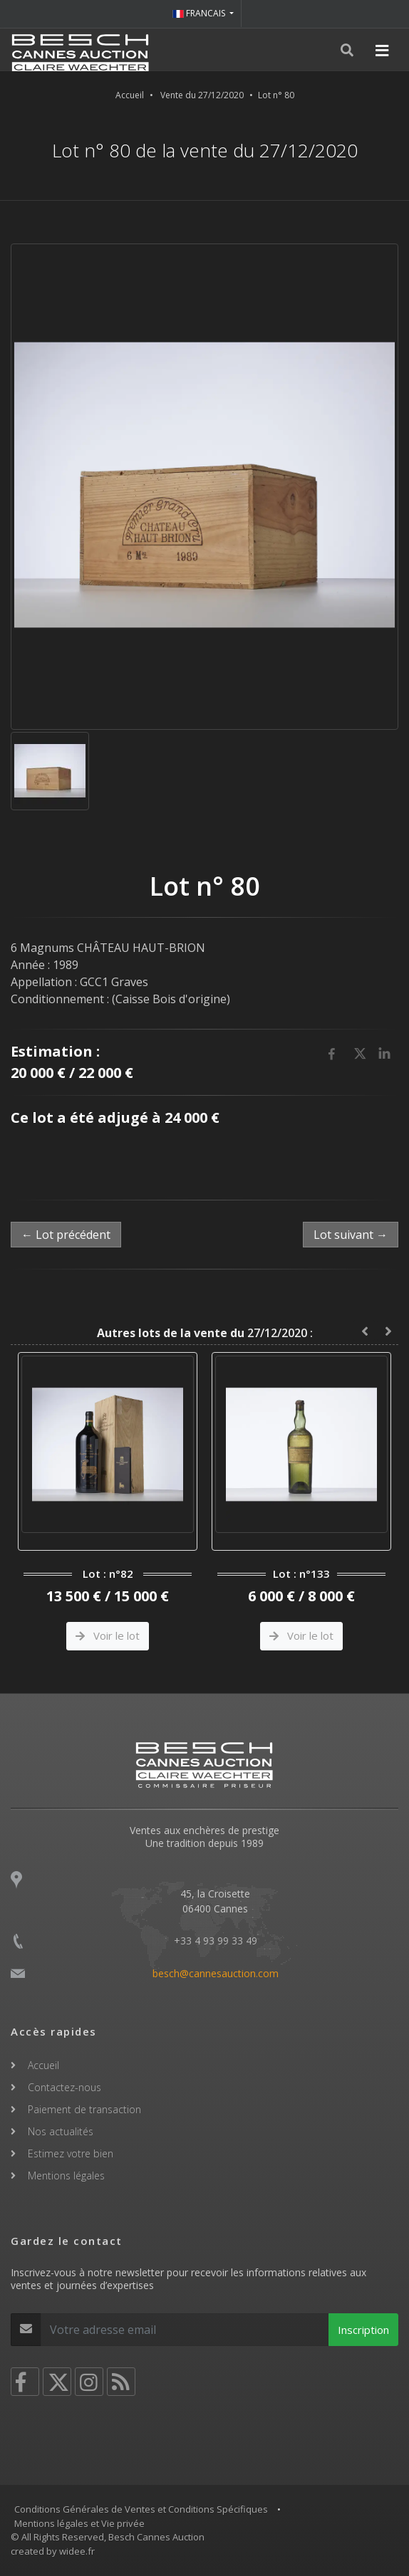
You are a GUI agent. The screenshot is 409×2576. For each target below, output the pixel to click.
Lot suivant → (351, 1234)
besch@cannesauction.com (215, 1973)
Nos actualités (60, 2131)
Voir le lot (108, 1635)
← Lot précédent (65, 1234)
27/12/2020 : (205, 1333)
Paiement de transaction (84, 2109)
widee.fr (77, 2551)
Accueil (129, 95)
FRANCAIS (199, 13)
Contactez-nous (64, 2087)
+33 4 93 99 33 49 (215, 1940)
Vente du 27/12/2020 (202, 95)
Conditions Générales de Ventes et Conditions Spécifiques (141, 2509)
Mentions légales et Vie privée (79, 2523)
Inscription (363, 2330)
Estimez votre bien (70, 2153)
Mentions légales (66, 2175)
